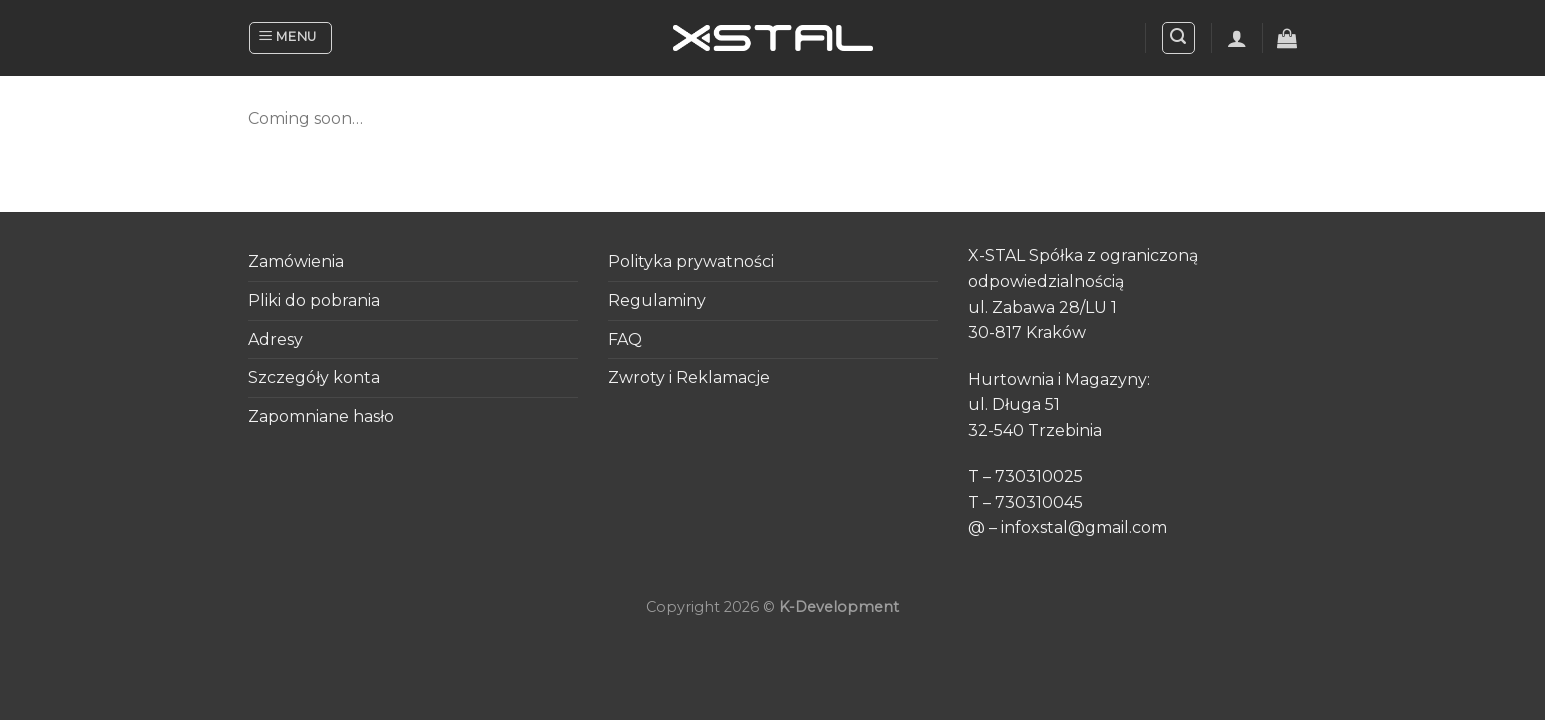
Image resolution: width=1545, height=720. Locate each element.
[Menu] (290, 38)
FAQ (625, 339)
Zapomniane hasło (321, 416)
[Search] (1179, 38)
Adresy (275, 339)
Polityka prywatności (691, 261)
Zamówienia (296, 261)
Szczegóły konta (314, 377)
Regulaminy (657, 300)
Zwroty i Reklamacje (689, 377)
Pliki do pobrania (314, 300)
